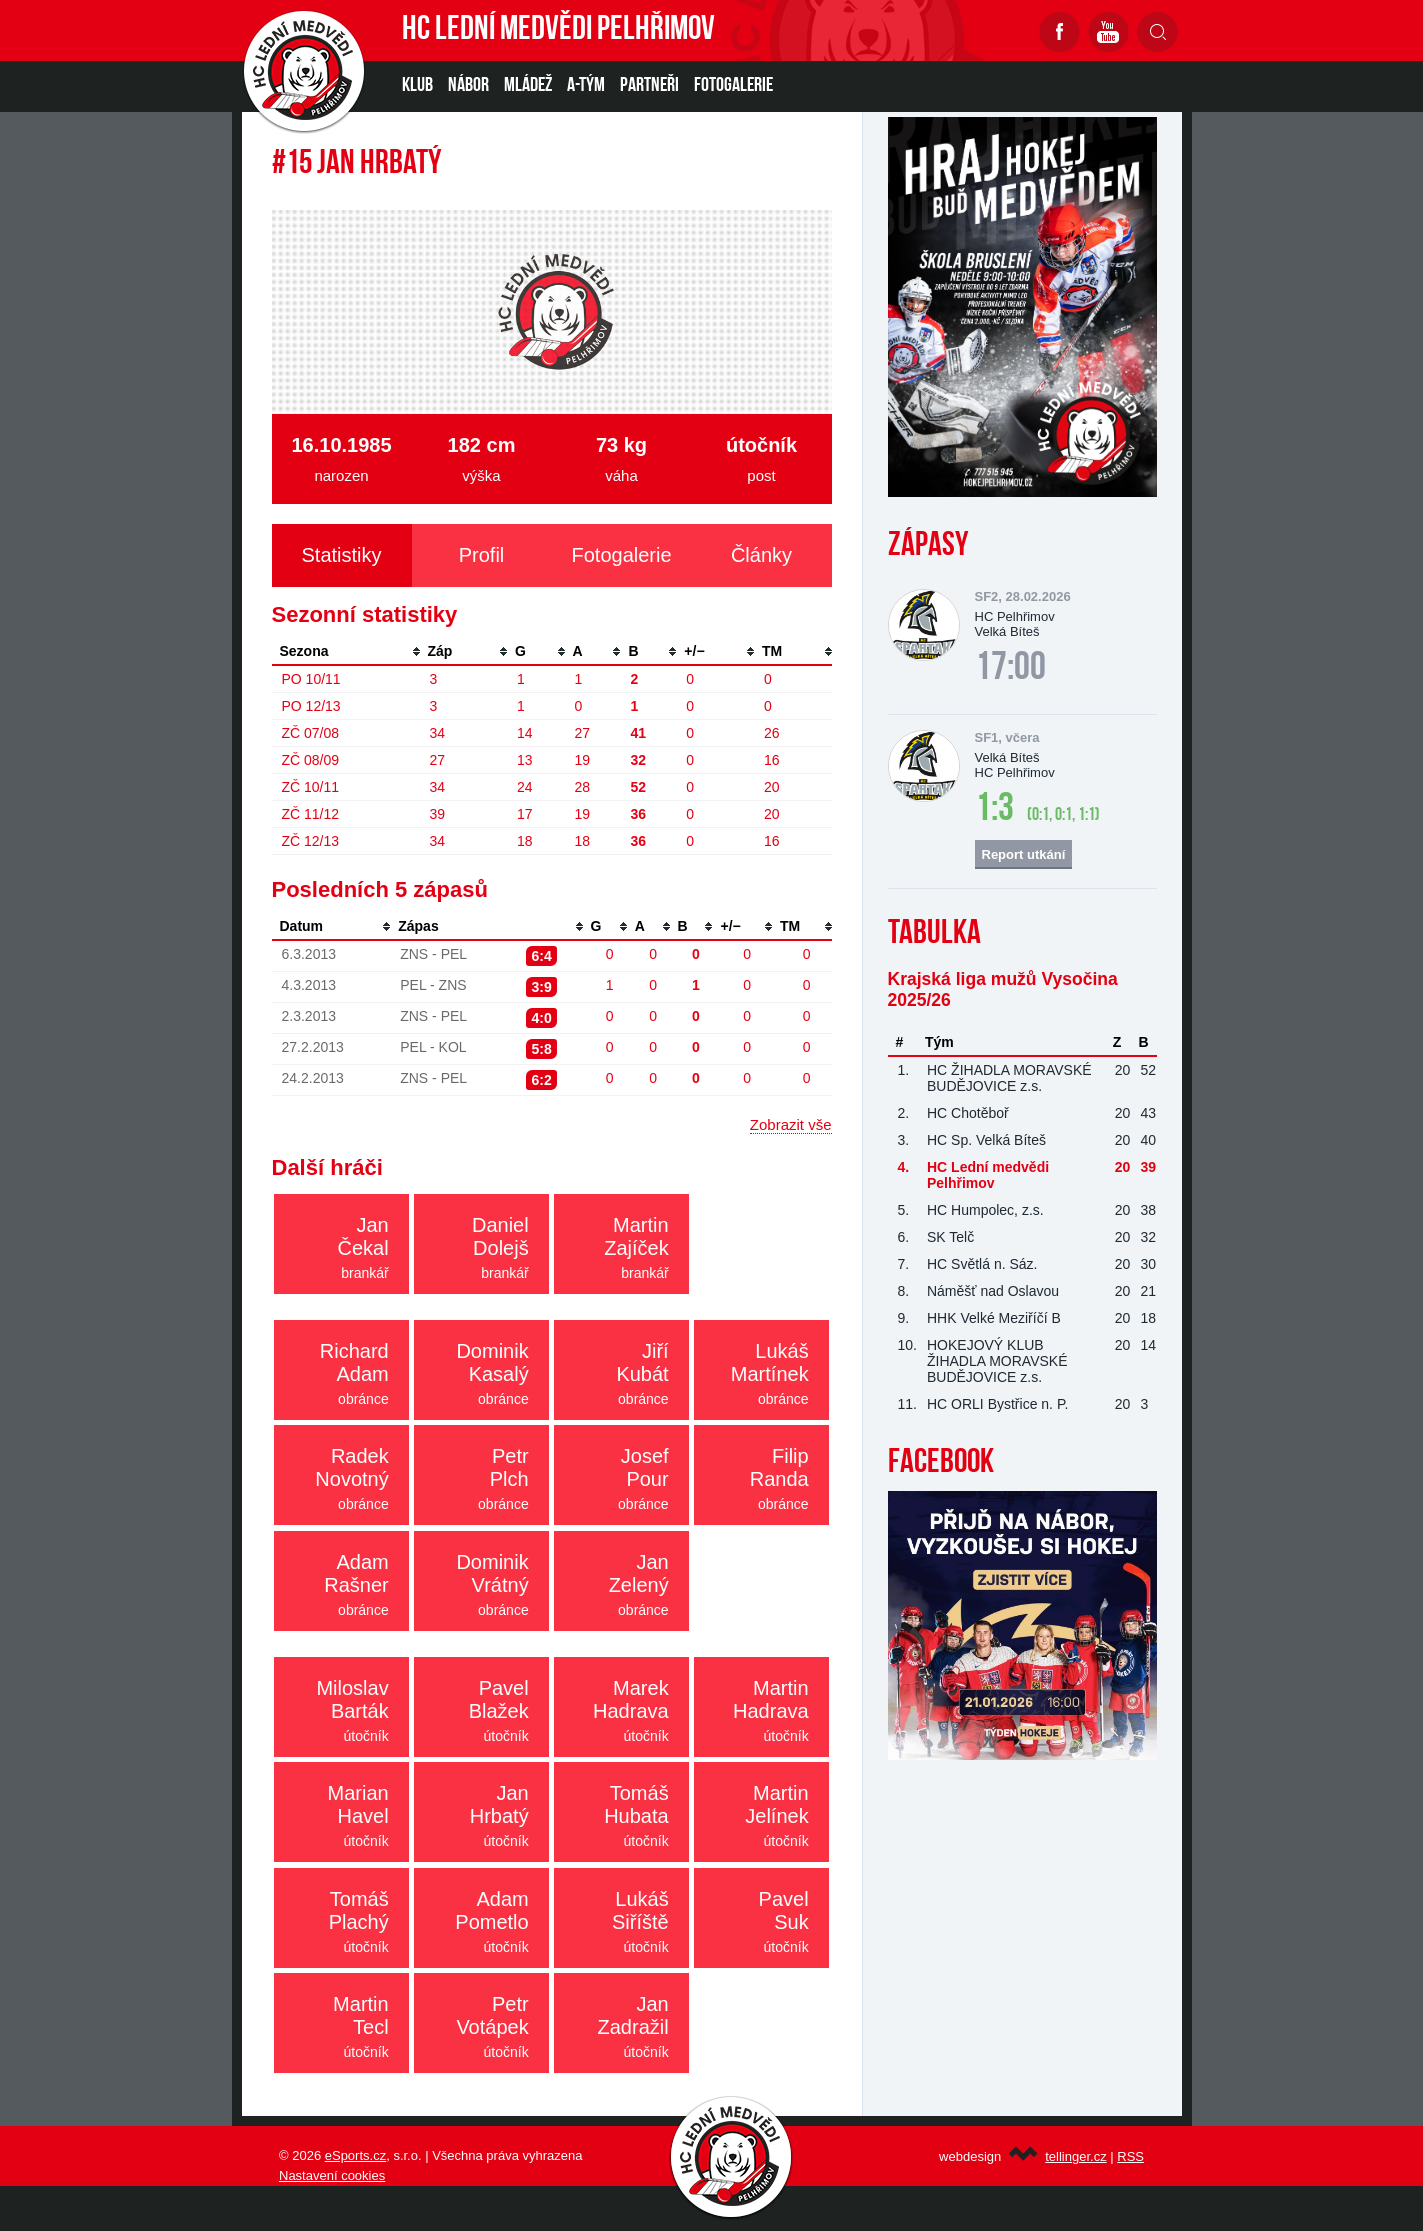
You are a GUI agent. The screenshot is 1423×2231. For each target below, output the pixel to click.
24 (525, 787)
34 (438, 733)
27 (583, 733)
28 (583, 787)
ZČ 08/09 (311, 760)
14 (525, 733)
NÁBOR (468, 86)
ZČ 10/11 (311, 787)
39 (438, 814)
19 (583, 760)
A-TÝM (586, 86)
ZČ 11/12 (311, 814)
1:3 (994, 810)
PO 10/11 (311, 679)
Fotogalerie (733, 86)
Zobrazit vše (791, 1124)
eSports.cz (355, 2155)
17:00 (1010, 669)
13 (525, 760)
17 (525, 814)
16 (772, 760)
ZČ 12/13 (311, 841)
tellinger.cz (1075, 2156)
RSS (1130, 2156)
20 (772, 787)
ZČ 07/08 (311, 733)
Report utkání (1024, 854)
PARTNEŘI (649, 86)
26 (772, 733)
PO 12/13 (311, 706)
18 (525, 841)
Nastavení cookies (332, 2175)
